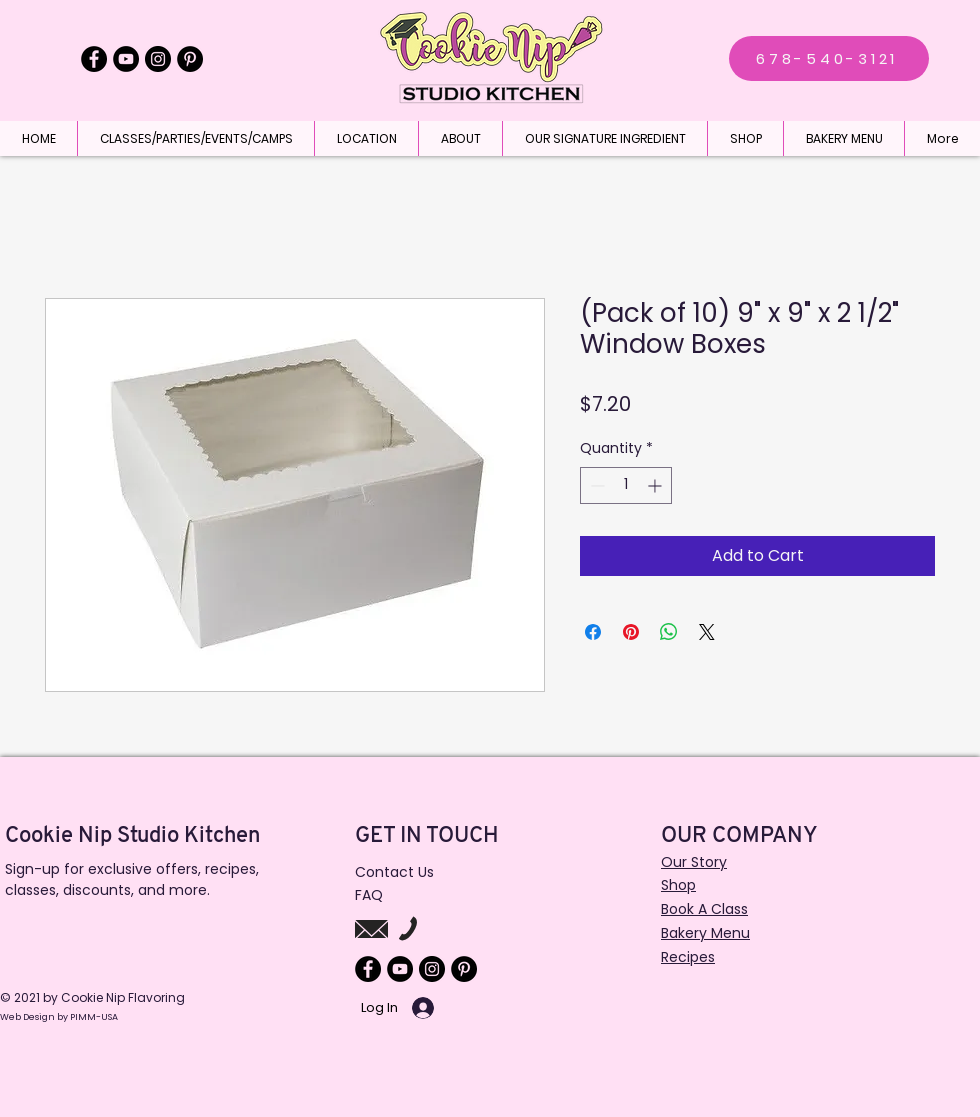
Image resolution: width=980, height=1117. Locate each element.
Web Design (28, 1017)
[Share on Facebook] (593, 632)
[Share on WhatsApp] (669, 632)
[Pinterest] (190, 59)
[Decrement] (595, 485)
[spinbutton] (626, 485)
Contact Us (394, 872)
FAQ (369, 895)
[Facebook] (94, 59)
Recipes (688, 957)
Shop (678, 885)
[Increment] (656, 485)
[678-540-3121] (829, 58)
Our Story (694, 862)
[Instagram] (158, 59)
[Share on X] (707, 632)
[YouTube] (126, 59)
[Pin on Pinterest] (631, 632)
